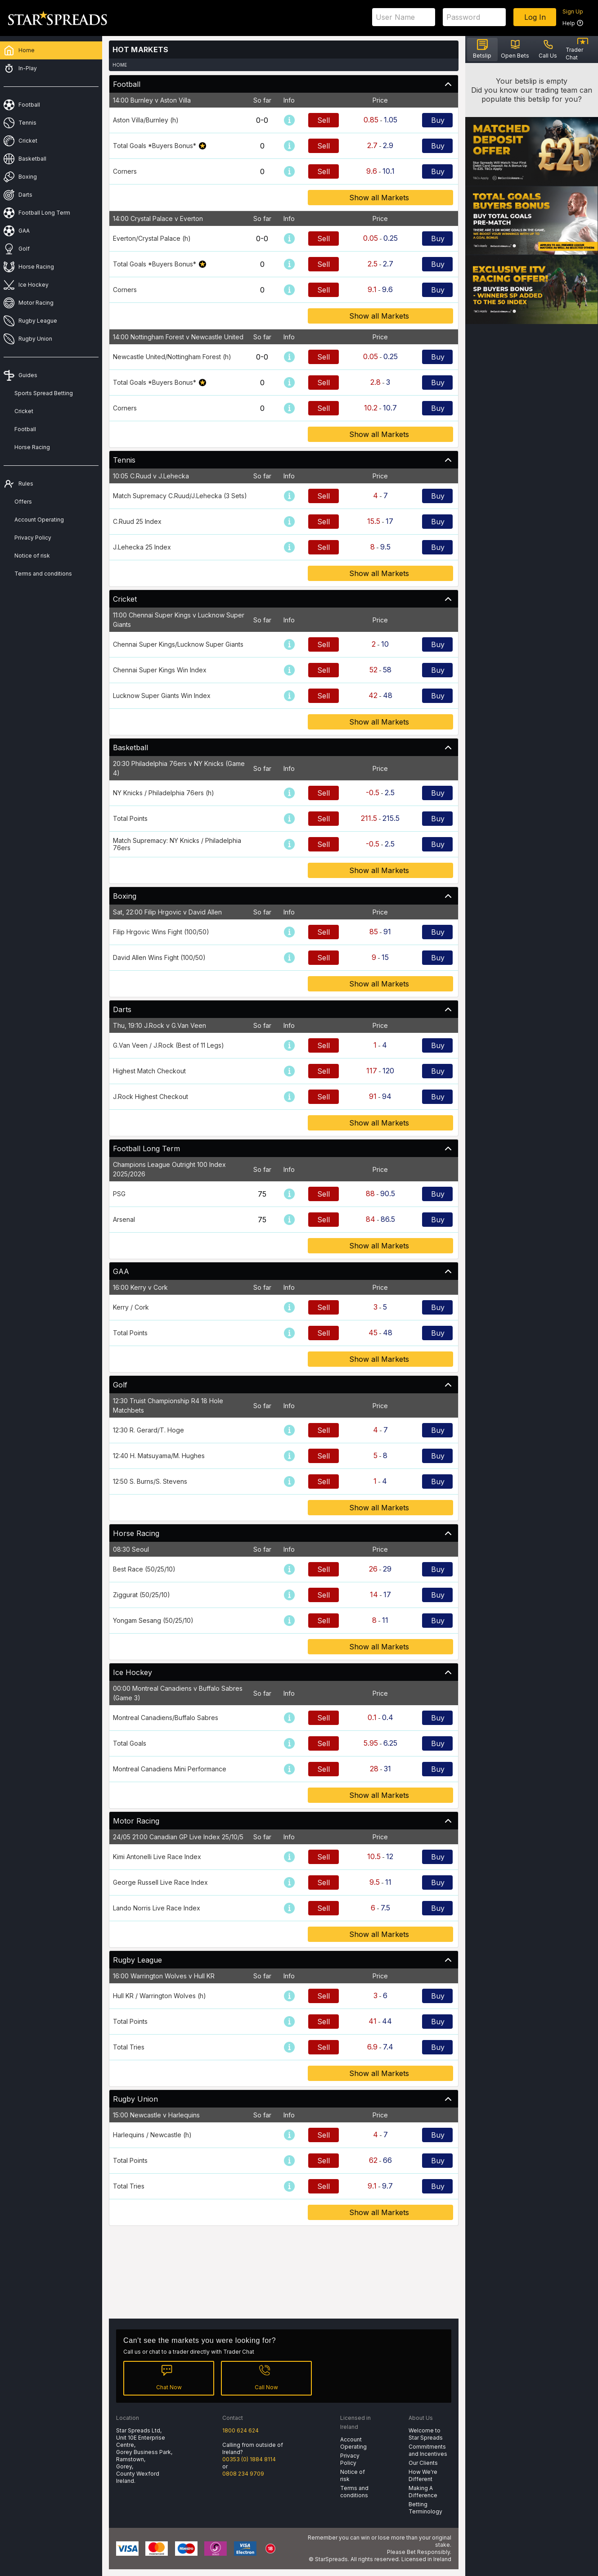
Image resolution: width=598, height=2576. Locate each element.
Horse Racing (32, 447)
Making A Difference (423, 2492)
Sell (323, 120)
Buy (438, 120)
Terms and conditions (43, 573)
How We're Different (423, 2475)
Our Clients (423, 2462)
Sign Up (572, 11)
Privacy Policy (32, 537)
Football (25, 429)
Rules (25, 483)
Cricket (23, 411)
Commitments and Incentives (428, 2450)
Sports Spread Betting (43, 393)
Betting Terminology (425, 2508)
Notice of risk (32, 555)
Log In (535, 17)
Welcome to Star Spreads (426, 2434)
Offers (23, 501)
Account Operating (39, 519)
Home (119, 65)
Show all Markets (380, 197)
